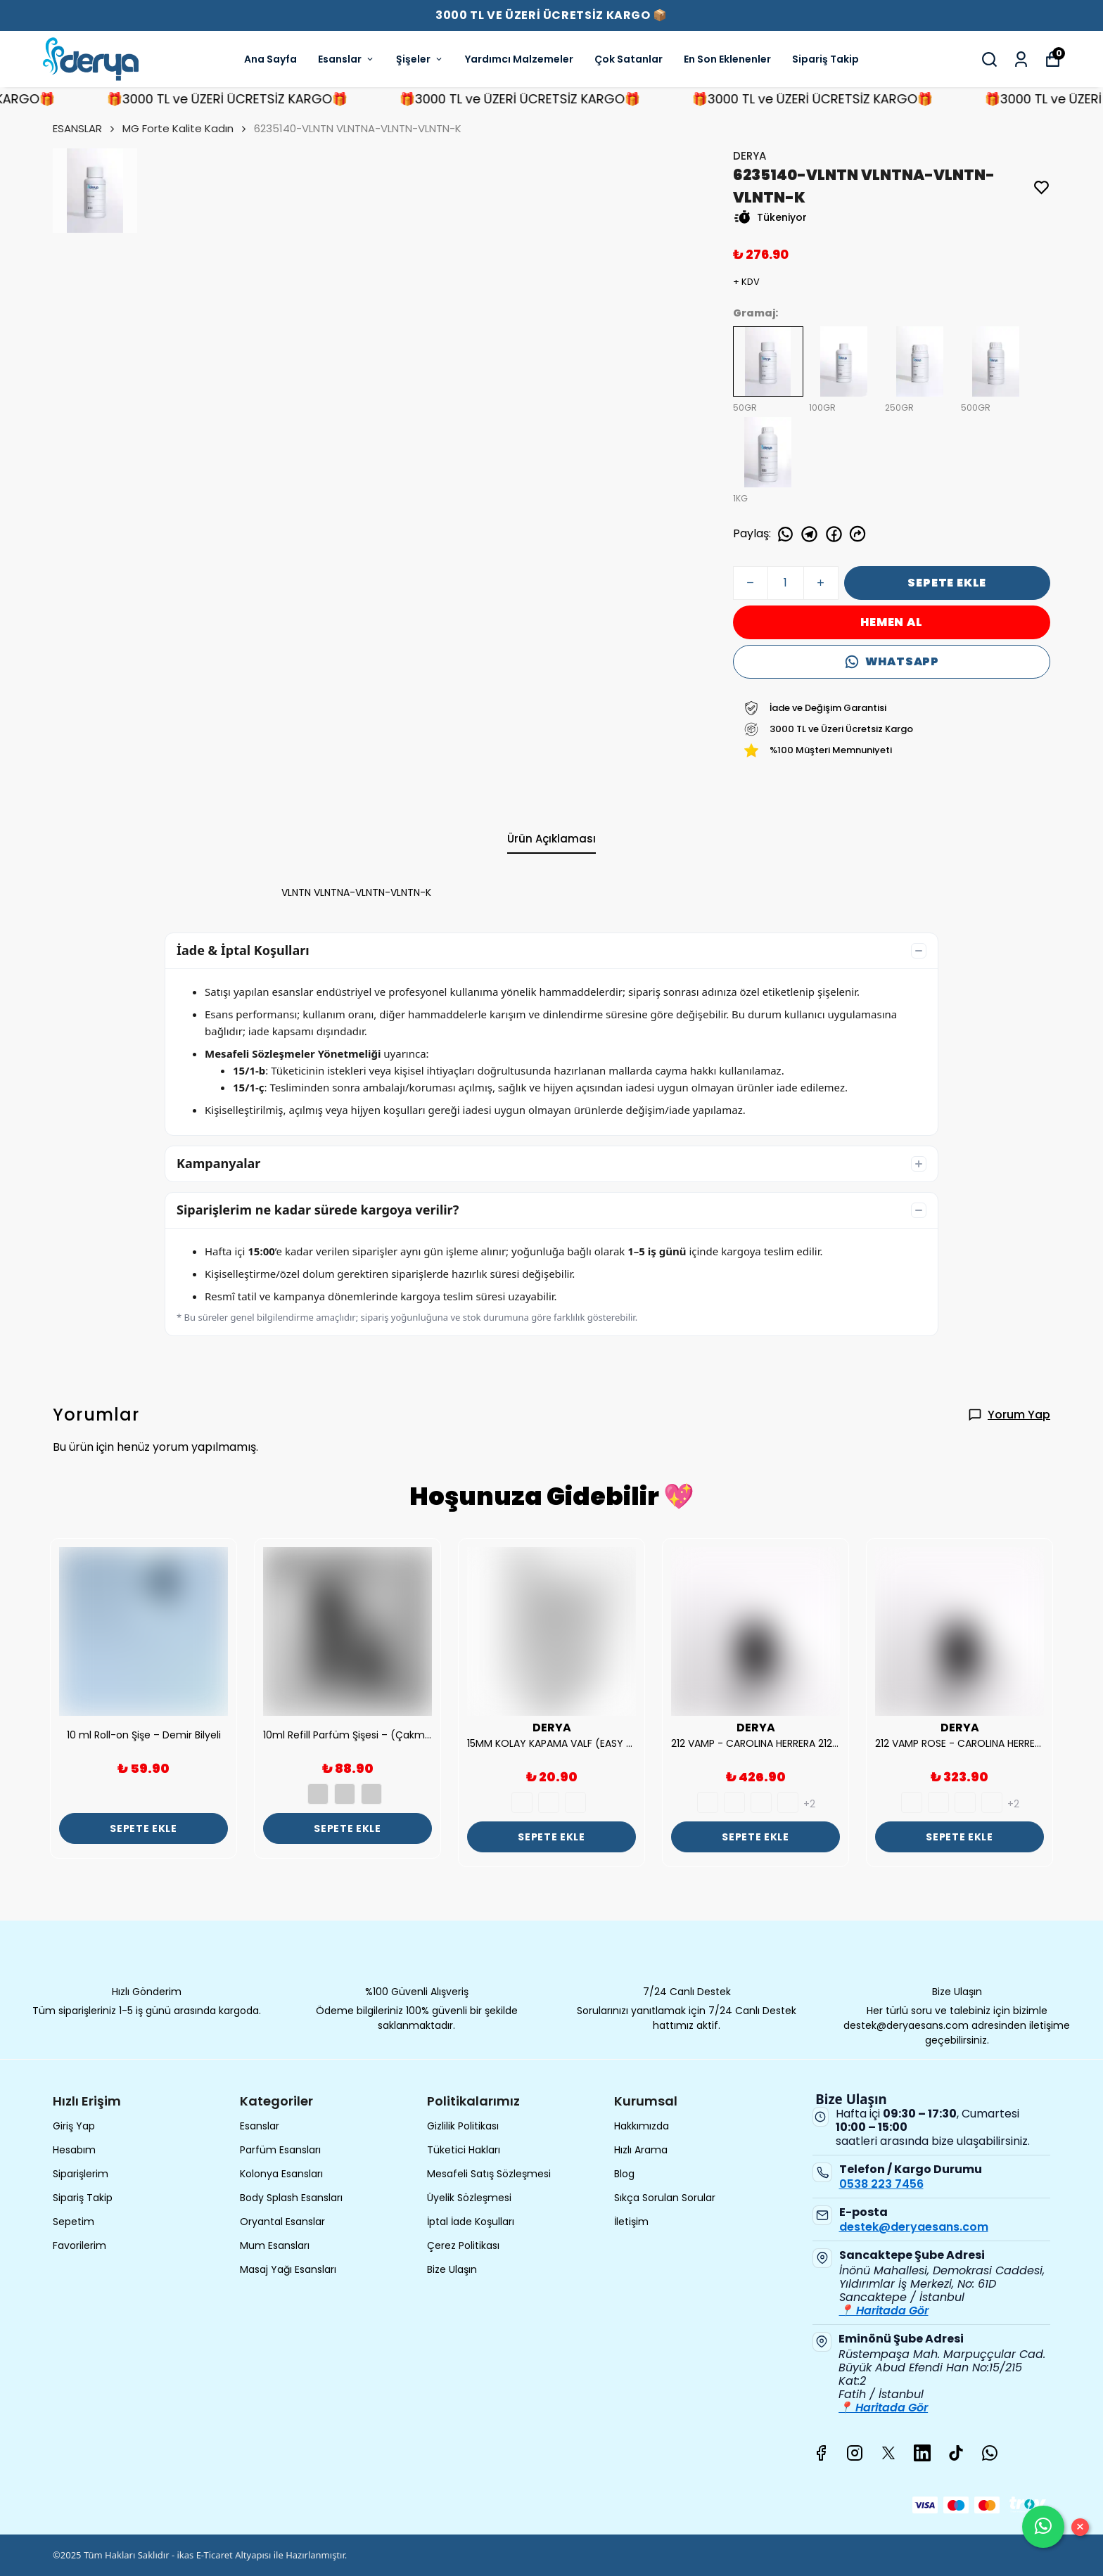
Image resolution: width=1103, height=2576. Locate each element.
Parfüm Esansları (280, 2150)
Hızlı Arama (641, 2150)
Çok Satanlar (628, 59)
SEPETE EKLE (946, 583)
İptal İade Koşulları (470, 2222)
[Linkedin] (922, 2452)
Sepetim (73, 2222)
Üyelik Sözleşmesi (469, 2198)
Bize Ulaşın (452, 2269)
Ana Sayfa (270, 59)
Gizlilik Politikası (463, 2126)
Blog (624, 2174)
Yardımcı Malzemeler (519, 59)
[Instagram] (854, 2452)
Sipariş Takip (825, 59)
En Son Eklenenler (727, 59)
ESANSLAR (85, 128)
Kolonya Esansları (281, 2174)
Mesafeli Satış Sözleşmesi (489, 2174)
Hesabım (74, 2150)
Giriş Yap (74, 2126)
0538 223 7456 (881, 2184)
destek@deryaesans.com (913, 2227)
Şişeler (420, 59)
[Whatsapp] (989, 2452)
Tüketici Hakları (463, 2150)
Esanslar (346, 59)
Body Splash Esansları (291, 2198)
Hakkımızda (641, 2126)
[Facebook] (820, 2452)
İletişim (631, 2222)
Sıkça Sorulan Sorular (664, 2198)
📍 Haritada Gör (884, 2310)
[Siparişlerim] (1021, 59)
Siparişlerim (80, 2174)
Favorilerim (79, 2245)
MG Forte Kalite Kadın (178, 128)
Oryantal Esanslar (282, 2222)
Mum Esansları (275, 2245)
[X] (888, 2452)
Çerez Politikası (463, 2245)
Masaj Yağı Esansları (288, 2269)
